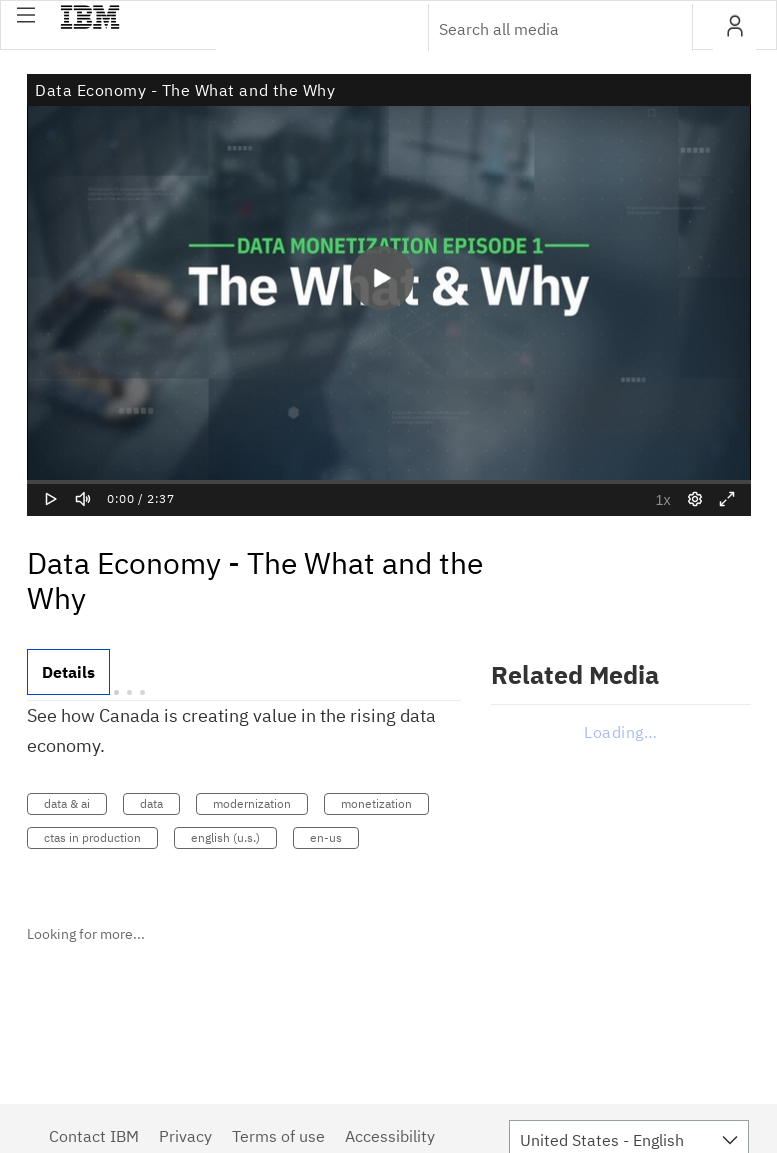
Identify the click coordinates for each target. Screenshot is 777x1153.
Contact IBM (94, 1136)
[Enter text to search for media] (539, 29)
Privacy (185, 1136)
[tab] (68, 672)
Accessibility (390, 1136)
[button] (26, 15)
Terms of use (278, 1136)
